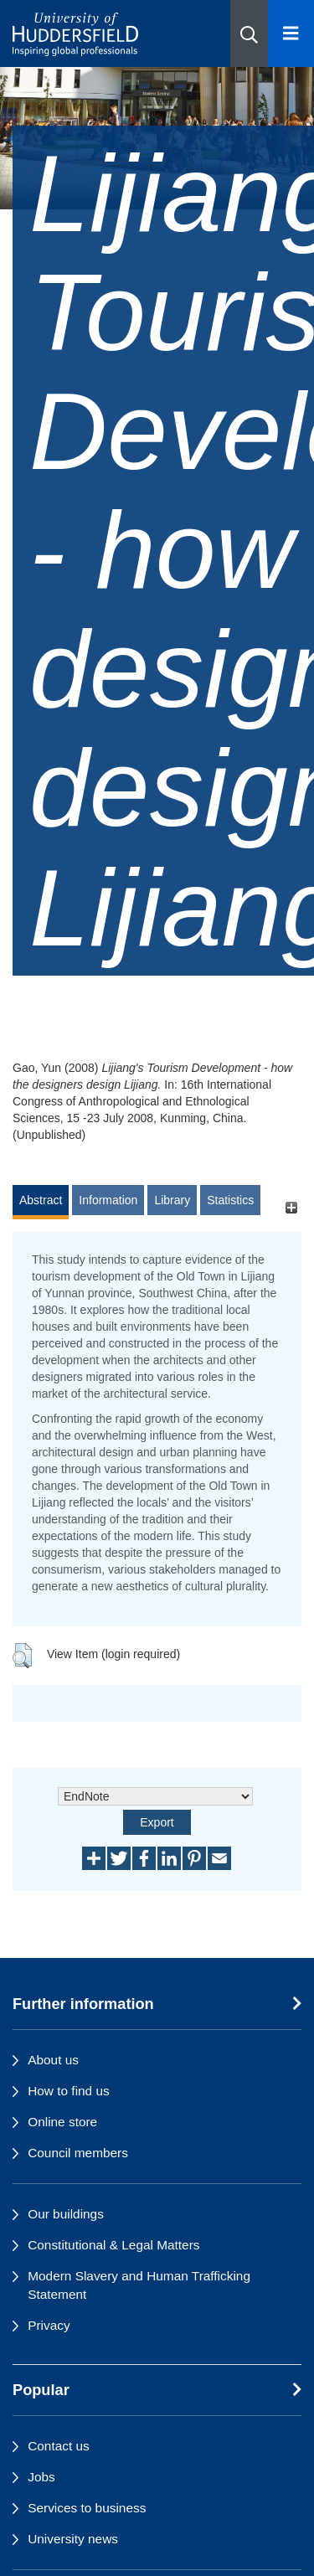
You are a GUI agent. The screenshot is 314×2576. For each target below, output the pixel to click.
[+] (291, 1208)
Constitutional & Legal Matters (113, 2245)
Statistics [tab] (230, 1200)
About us (53, 2060)
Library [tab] (172, 1200)
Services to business (87, 2508)
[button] (249, 33)
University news (73, 2539)
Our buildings (66, 2214)
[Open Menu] (291, 33)
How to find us (69, 2091)
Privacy (48, 2325)
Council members (78, 2153)
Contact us (59, 2446)
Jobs (41, 2477)
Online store (62, 2122)
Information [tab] (108, 1200)
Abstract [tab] (40, 1200)
